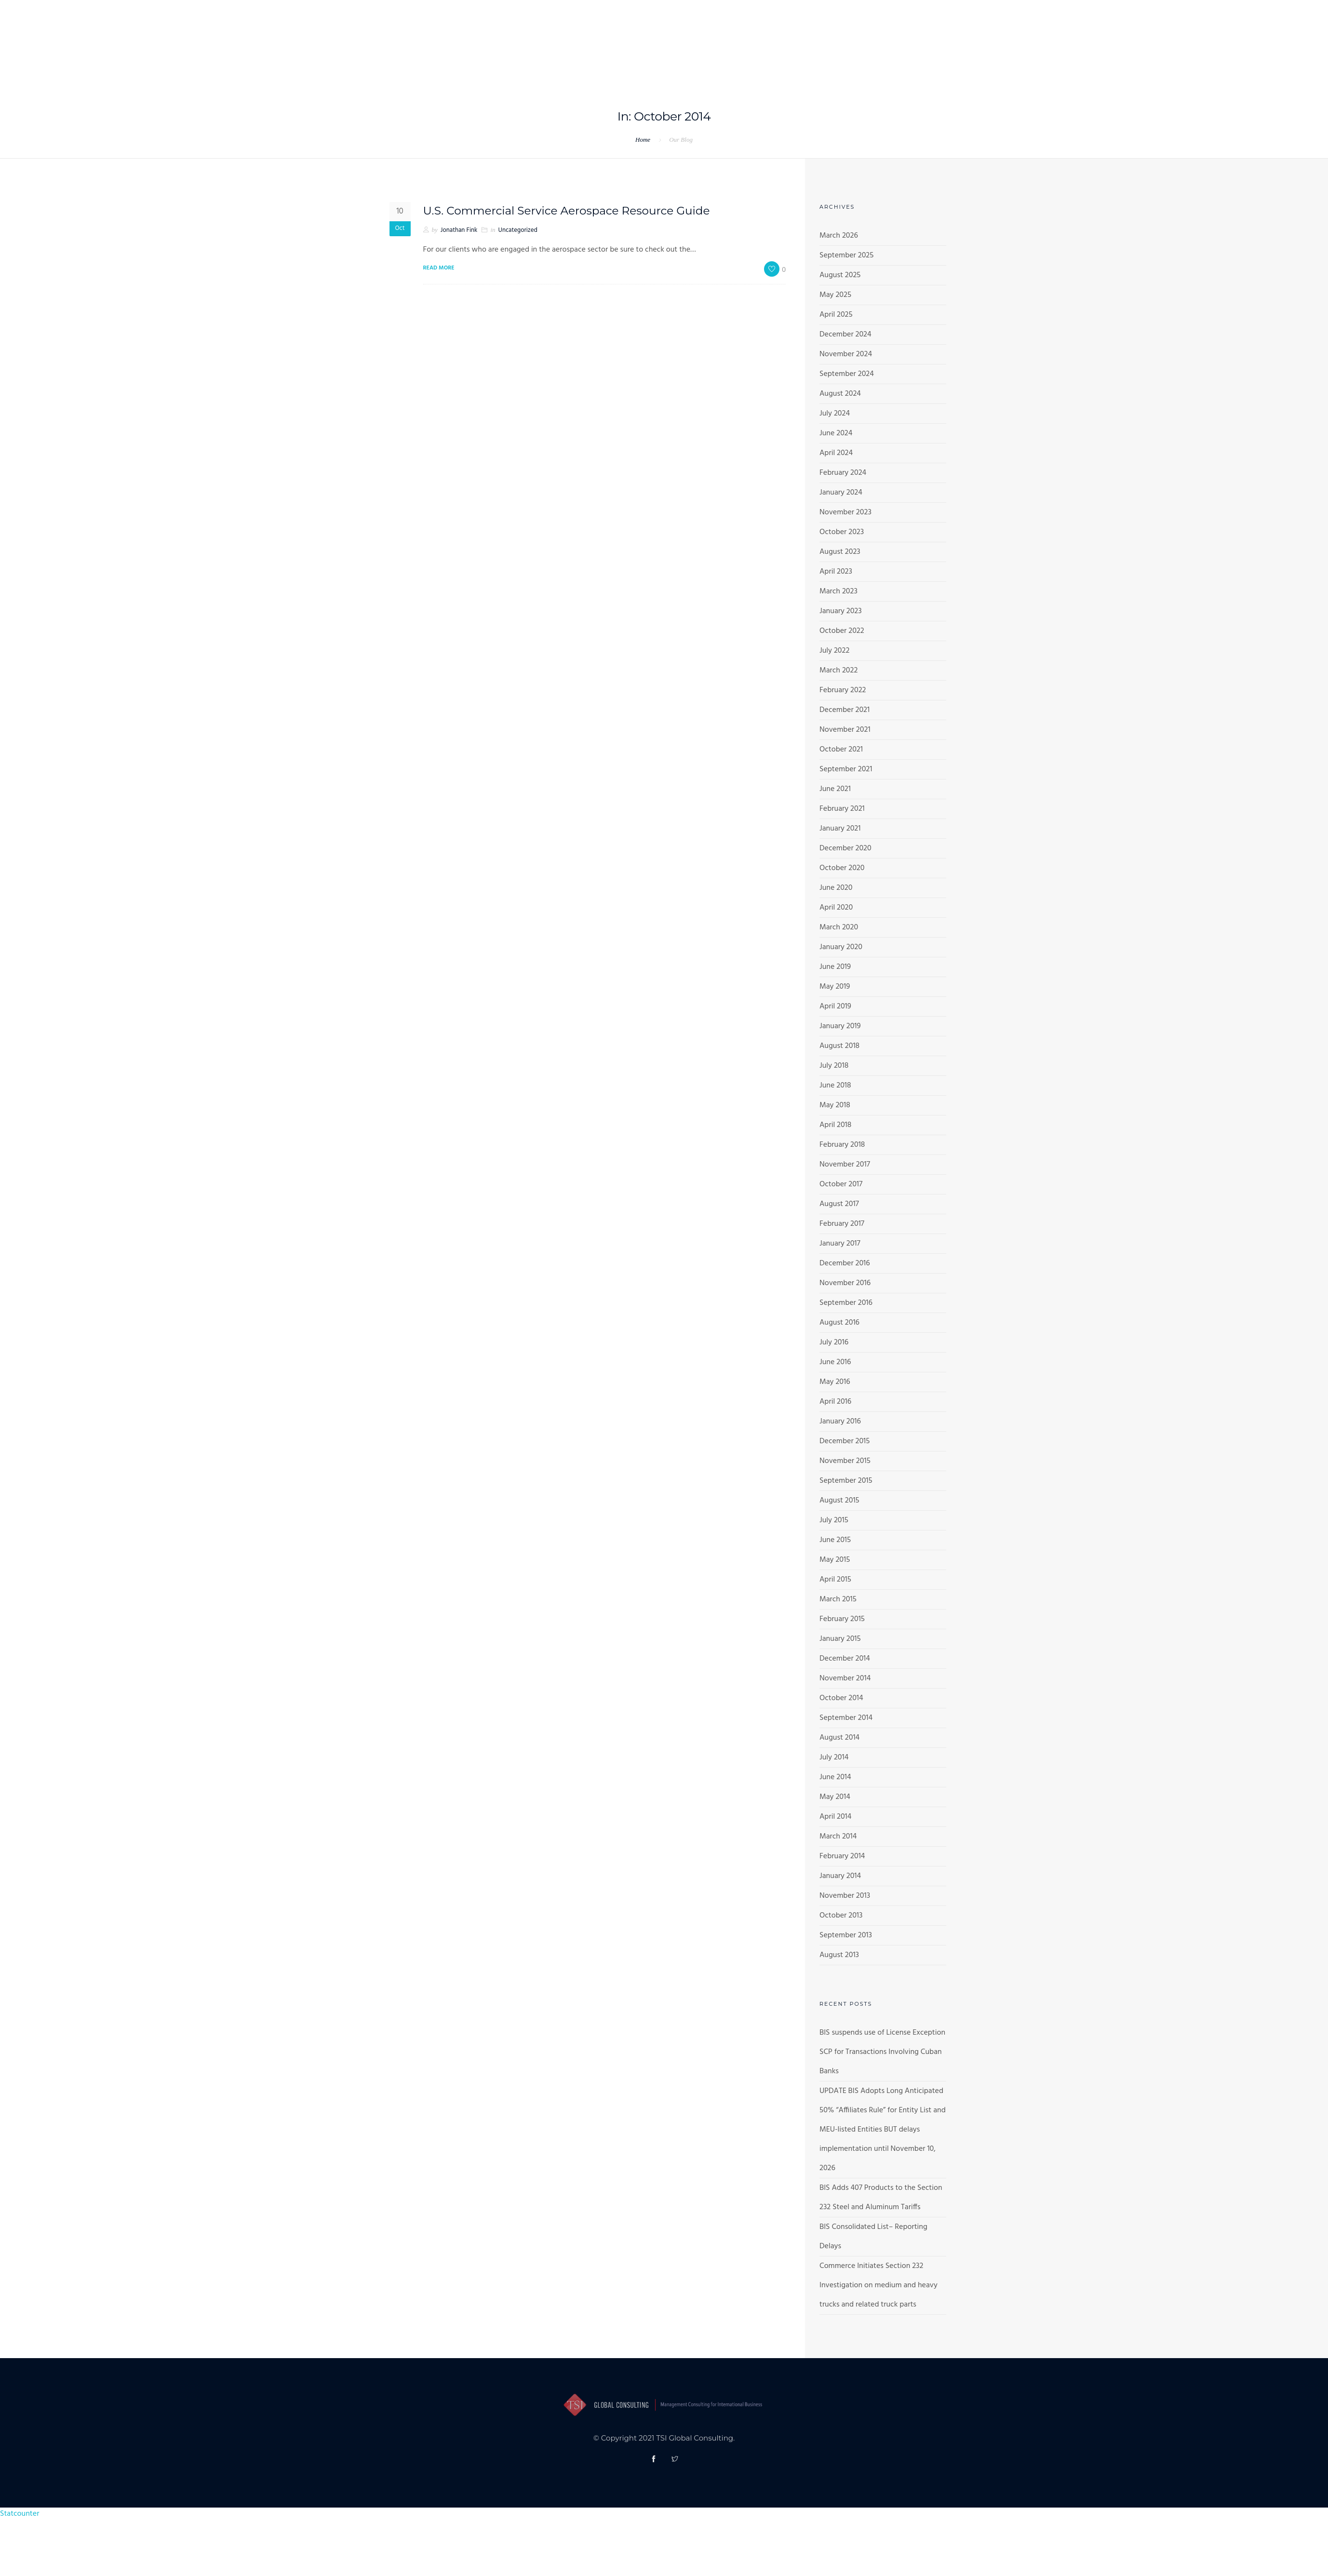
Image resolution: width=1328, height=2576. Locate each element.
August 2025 (840, 275)
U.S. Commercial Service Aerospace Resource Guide (572, 210)
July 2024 (834, 413)
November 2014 (845, 1678)
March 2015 (838, 1599)
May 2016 (834, 1382)
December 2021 (844, 710)
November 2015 (845, 1461)
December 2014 (844, 1658)
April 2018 (835, 1125)
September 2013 (845, 1935)
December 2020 (845, 848)
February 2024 (842, 473)
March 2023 (838, 591)
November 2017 (844, 1164)
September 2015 (845, 1481)
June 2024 (835, 433)
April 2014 (835, 1817)
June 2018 (835, 1085)
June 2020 (835, 888)
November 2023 (845, 512)
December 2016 (844, 1263)
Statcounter (19, 2514)
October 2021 (841, 749)
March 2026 (838, 235)
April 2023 (835, 571)
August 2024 (840, 394)
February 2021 (842, 809)
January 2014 (840, 1876)
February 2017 (841, 1224)
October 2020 (841, 868)
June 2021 (835, 789)
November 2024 (845, 354)
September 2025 (846, 255)
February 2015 (842, 1619)
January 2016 (840, 1421)
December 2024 (845, 334)
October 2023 (841, 532)
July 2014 (833, 1757)
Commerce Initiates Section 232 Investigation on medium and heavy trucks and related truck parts (878, 2285)
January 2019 (840, 1026)
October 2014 (841, 1698)
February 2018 (842, 1145)
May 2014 (834, 1797)
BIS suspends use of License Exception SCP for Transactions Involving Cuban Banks (882, 2052)
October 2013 (840, 1915)
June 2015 (835, 1540)
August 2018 (839, 1046)
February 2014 (842, 1856)
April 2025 (836, 315)
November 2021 (845, 730)
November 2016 (845, 1283)
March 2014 (838, 1836)
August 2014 (839, 1737)
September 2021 (845, 769)
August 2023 (839, 552)
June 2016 (835, 1362)
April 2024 (836, 453)
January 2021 (839, 828)
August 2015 (839, 1500)
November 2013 (844, 1896)
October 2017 (840, 1184)
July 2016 (833, 1342)
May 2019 (834, 986)
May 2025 (835, 295)
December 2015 (844, 1441)
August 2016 (839, 1322)
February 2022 (842, 690)
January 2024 (840, 492)
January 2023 (840, 611)
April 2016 (835, 1401)
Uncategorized (517, 230)
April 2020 (836, 907)
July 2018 (833, 1066)
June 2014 (835, 1777)
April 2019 (835, 1006)
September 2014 (845, 1718)
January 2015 (840, 1639)
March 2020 (838, 927)
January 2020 (840, 947)
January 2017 (839, 1243)
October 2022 (841, 631)
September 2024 (846, 374)
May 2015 (834, 1560)
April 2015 (835, 1579)
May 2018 (834, 1105)
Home (642, 139)
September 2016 (845, 1303)
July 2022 (834, 650)
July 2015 (833, 1520)
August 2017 (839, 1204)
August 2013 (839, 1955)
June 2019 (835, 967)
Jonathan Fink (459, 230)
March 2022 (838, 670)
